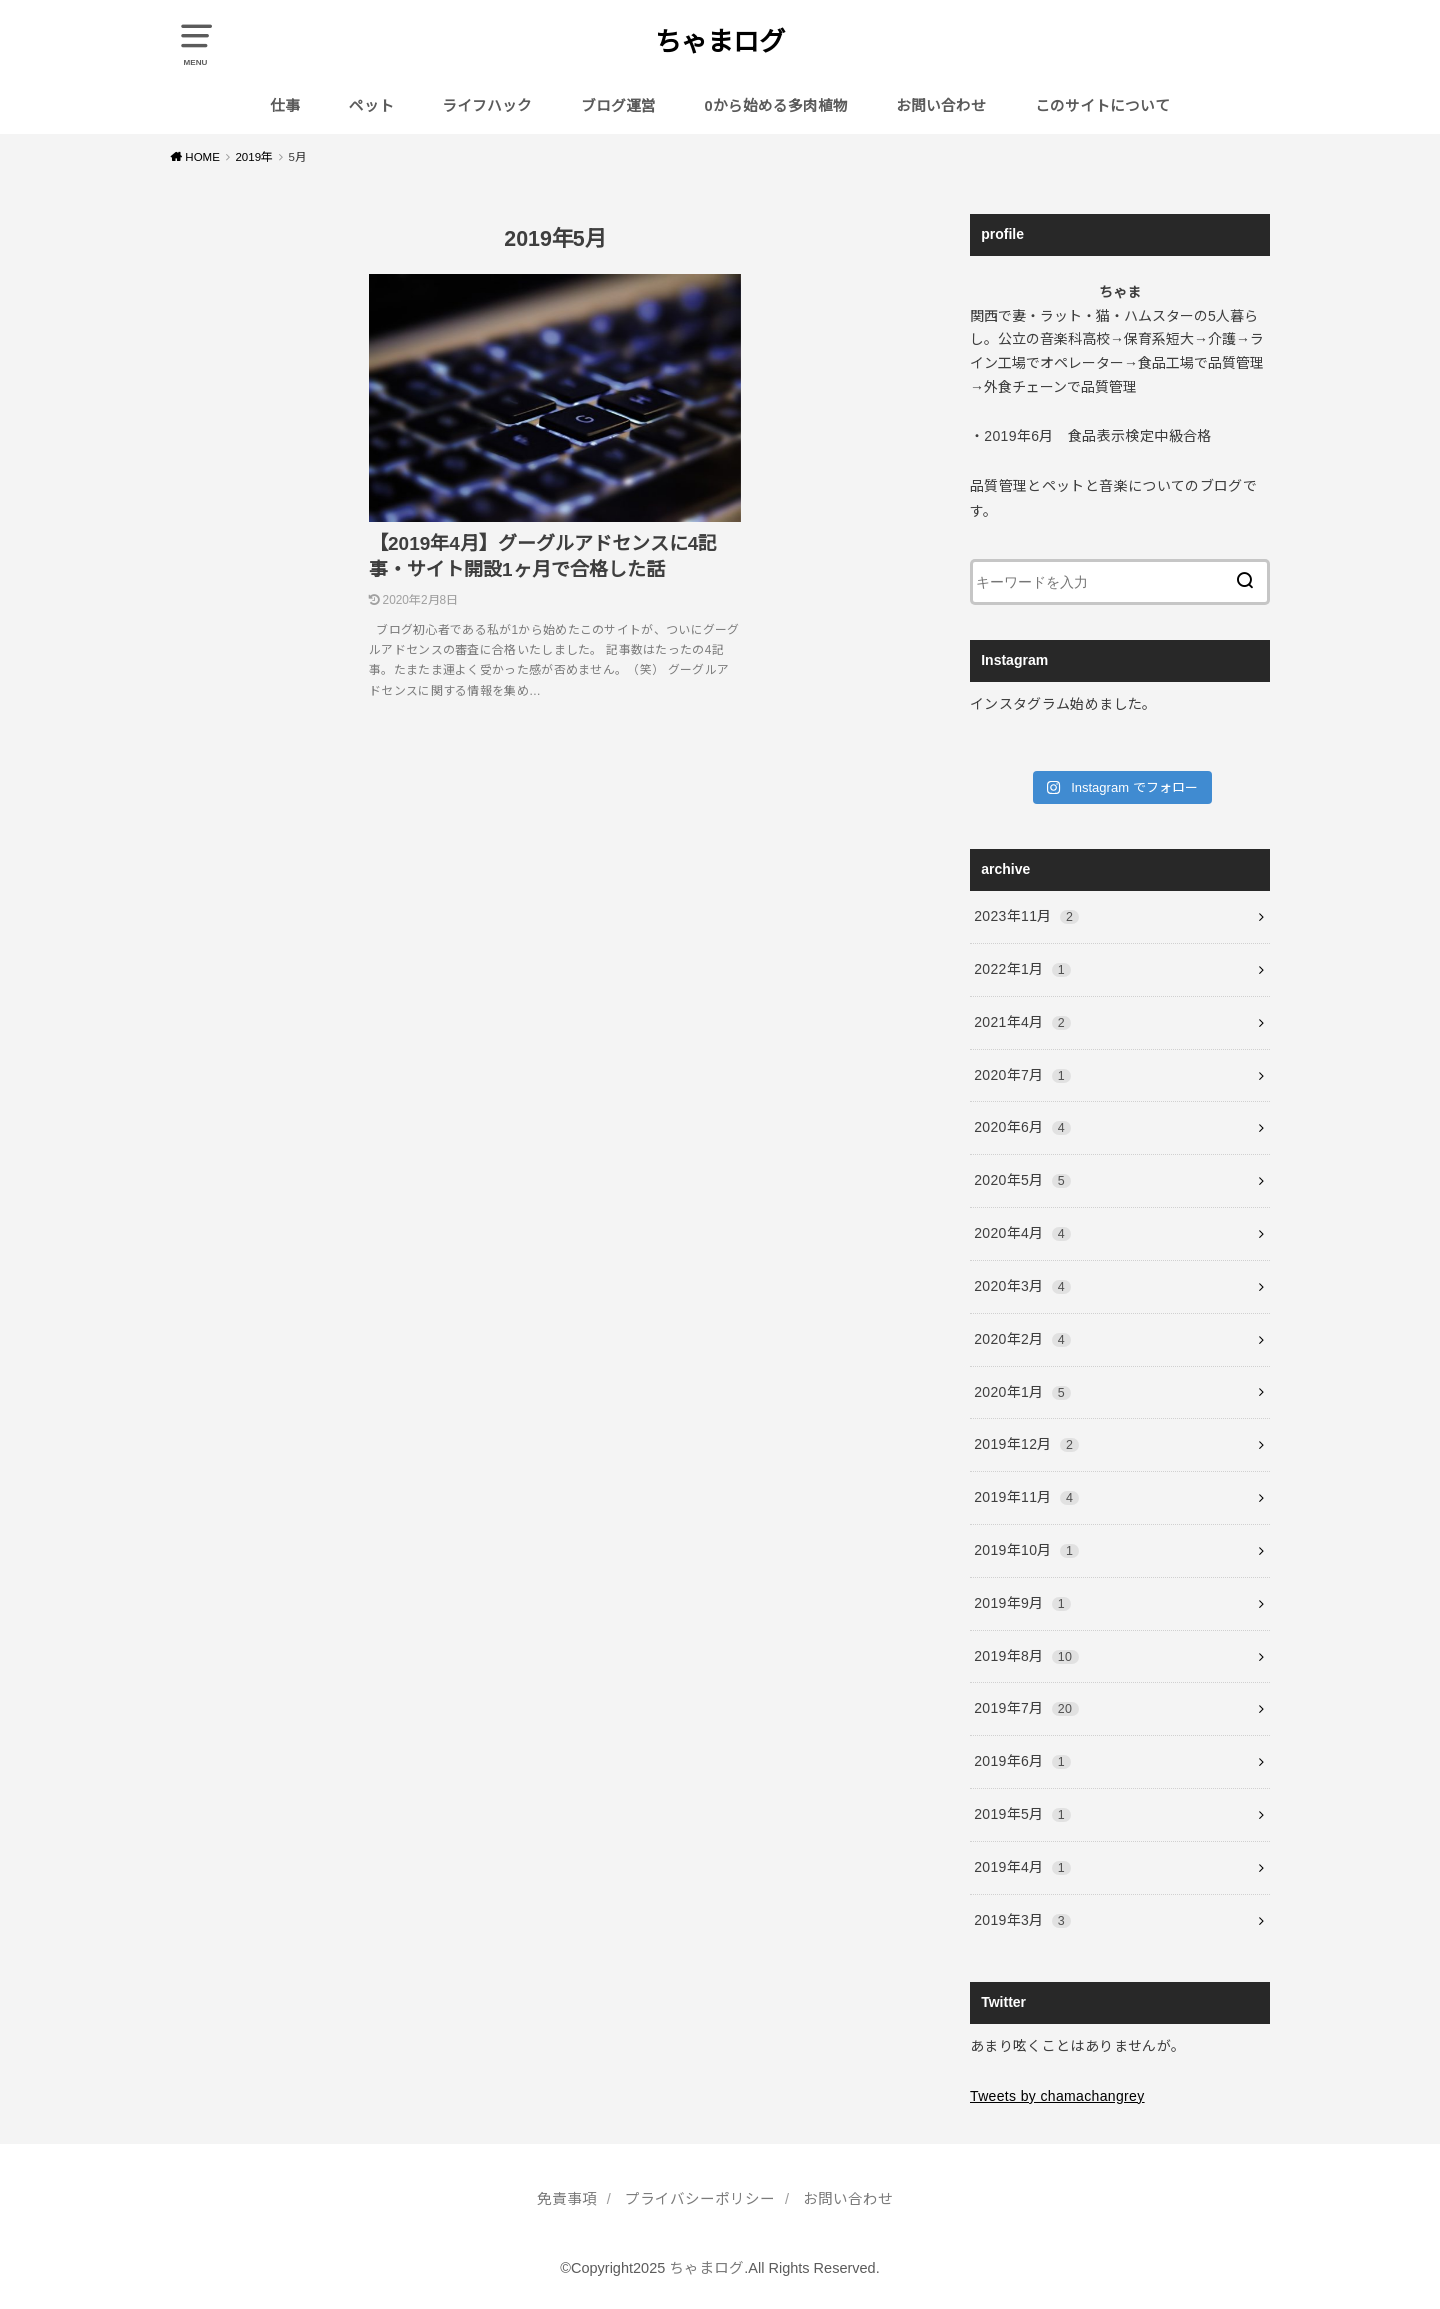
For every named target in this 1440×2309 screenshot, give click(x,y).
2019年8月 (1026, 1656)
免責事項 (567, 2199)
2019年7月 (1026, 1708)
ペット (371, 106)
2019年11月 (1026, 1497)
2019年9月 (1022, 1603)
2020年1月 (1022, 1392)
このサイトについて (1102, 106)
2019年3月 (1022, 1920)
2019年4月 (1022, 1867)
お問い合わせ (941, 106)
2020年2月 (1022, 1339)
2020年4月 (1022, 1233)
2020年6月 (1022, 1127)
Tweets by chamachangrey (1057, 2096)
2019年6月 (1022, 1761)
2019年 (254, 157)
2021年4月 (1022, 1022)
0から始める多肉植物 (776, 106)
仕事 (285, 106)
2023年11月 (1026, 916)
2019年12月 (1026, 1444)
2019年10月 (1026, 1550)
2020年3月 (1022, 1286)
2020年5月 (1022, 1180)
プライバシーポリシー (700, 2199)
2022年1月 (1022, 969)
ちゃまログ (720, 42)
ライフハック (487, 106)
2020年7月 (1022, 1075)
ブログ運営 (618, 106)
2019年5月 (1022, 1814)
